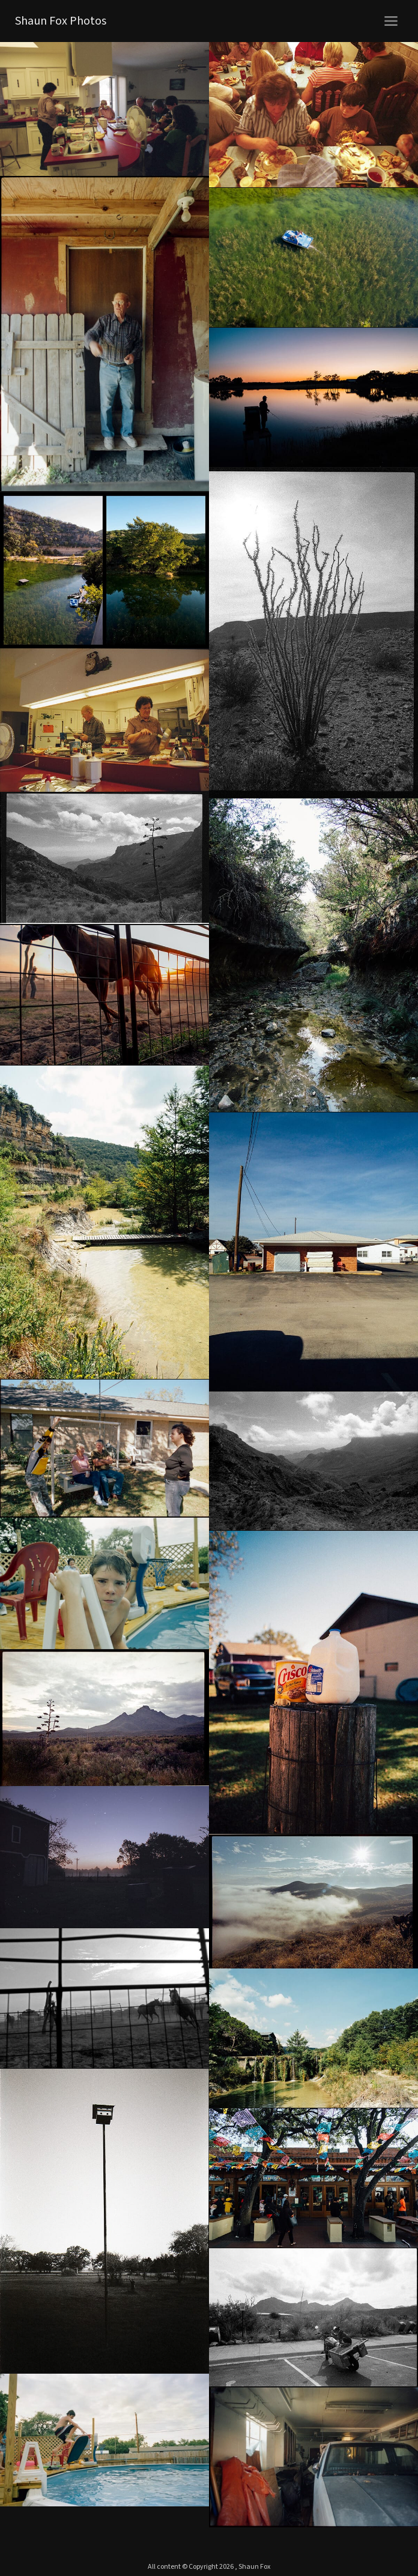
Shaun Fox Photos (60, 21)
